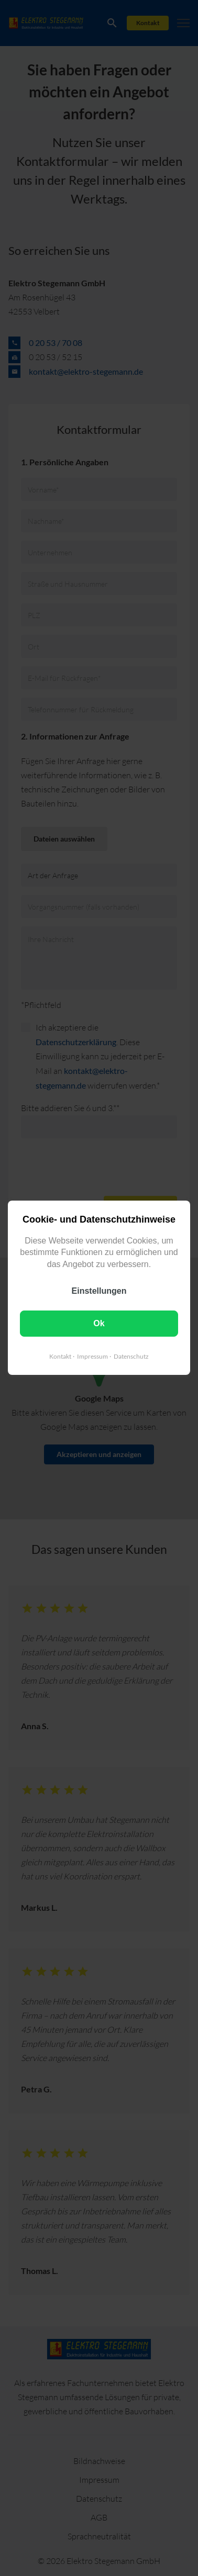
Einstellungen (99, 1291)
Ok (98, 1323)
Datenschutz (131, 1357)
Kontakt (60, 1357)
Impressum (92, 1357)
